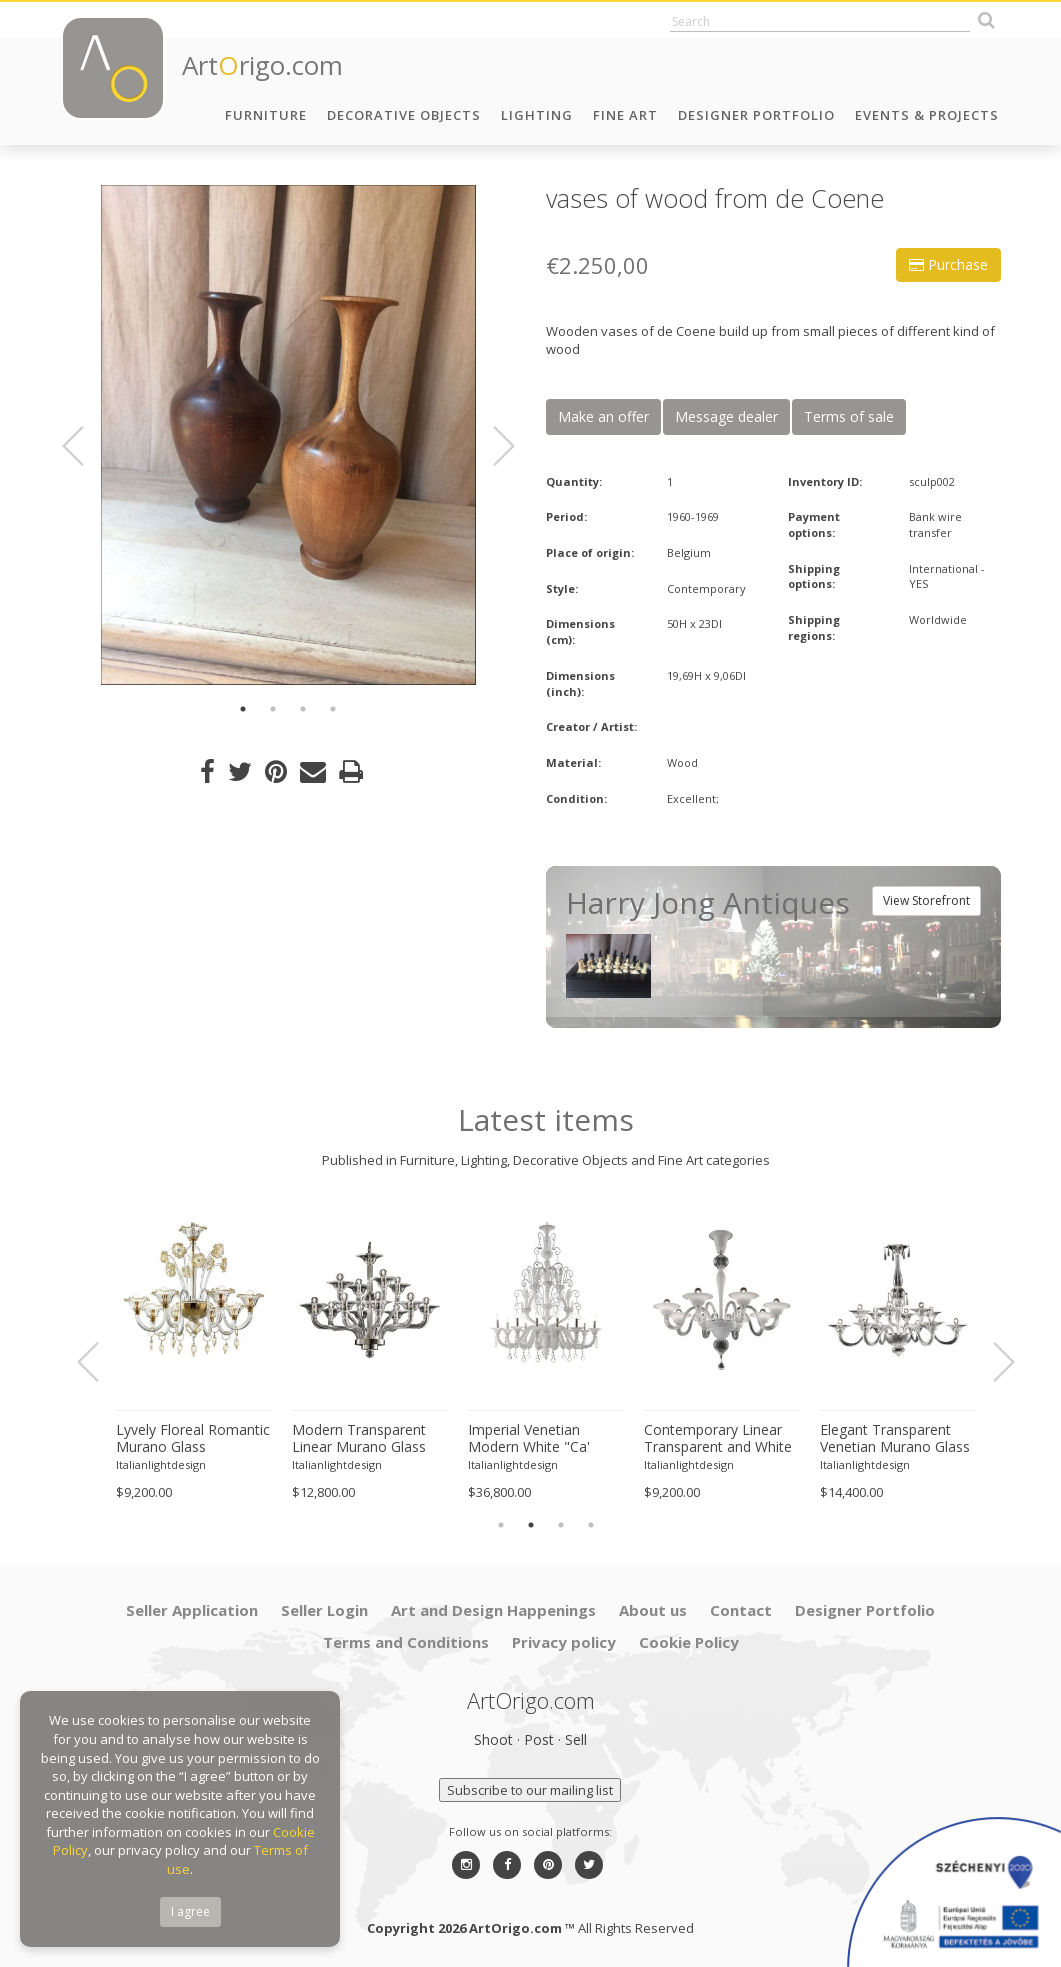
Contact (741, 1610)
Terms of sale (849, 416)
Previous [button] (85, 446)
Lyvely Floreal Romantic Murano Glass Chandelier (193, 1439)
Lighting (537, 115)
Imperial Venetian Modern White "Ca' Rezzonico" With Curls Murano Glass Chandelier (539, 1439)
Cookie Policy (689, 1642)
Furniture (266, 115)
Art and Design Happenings (493, 1610)
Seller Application (192, 1610)
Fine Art (625, 115)
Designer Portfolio (756, 115)
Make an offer (603, 416)
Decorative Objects (404, 115)
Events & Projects (927, 115)
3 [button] (303, 709)
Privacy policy (564, 1642)
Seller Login (324, 1610)
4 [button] (333, 709)
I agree (190, 1911)
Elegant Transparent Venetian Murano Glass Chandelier (895, 1439)
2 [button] (273, 709)
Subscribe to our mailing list (530, 1790)
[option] (288, 435)
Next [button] (492, 446)
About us (653, 1610)
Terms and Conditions (406, 1642)
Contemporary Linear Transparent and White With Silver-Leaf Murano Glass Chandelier (722, 1439)
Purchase (948, 264)
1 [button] (243, 709)
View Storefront (926, 900)
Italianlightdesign (161, 1464)
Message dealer (726, 416)
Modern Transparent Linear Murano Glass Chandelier (359, 1439)
